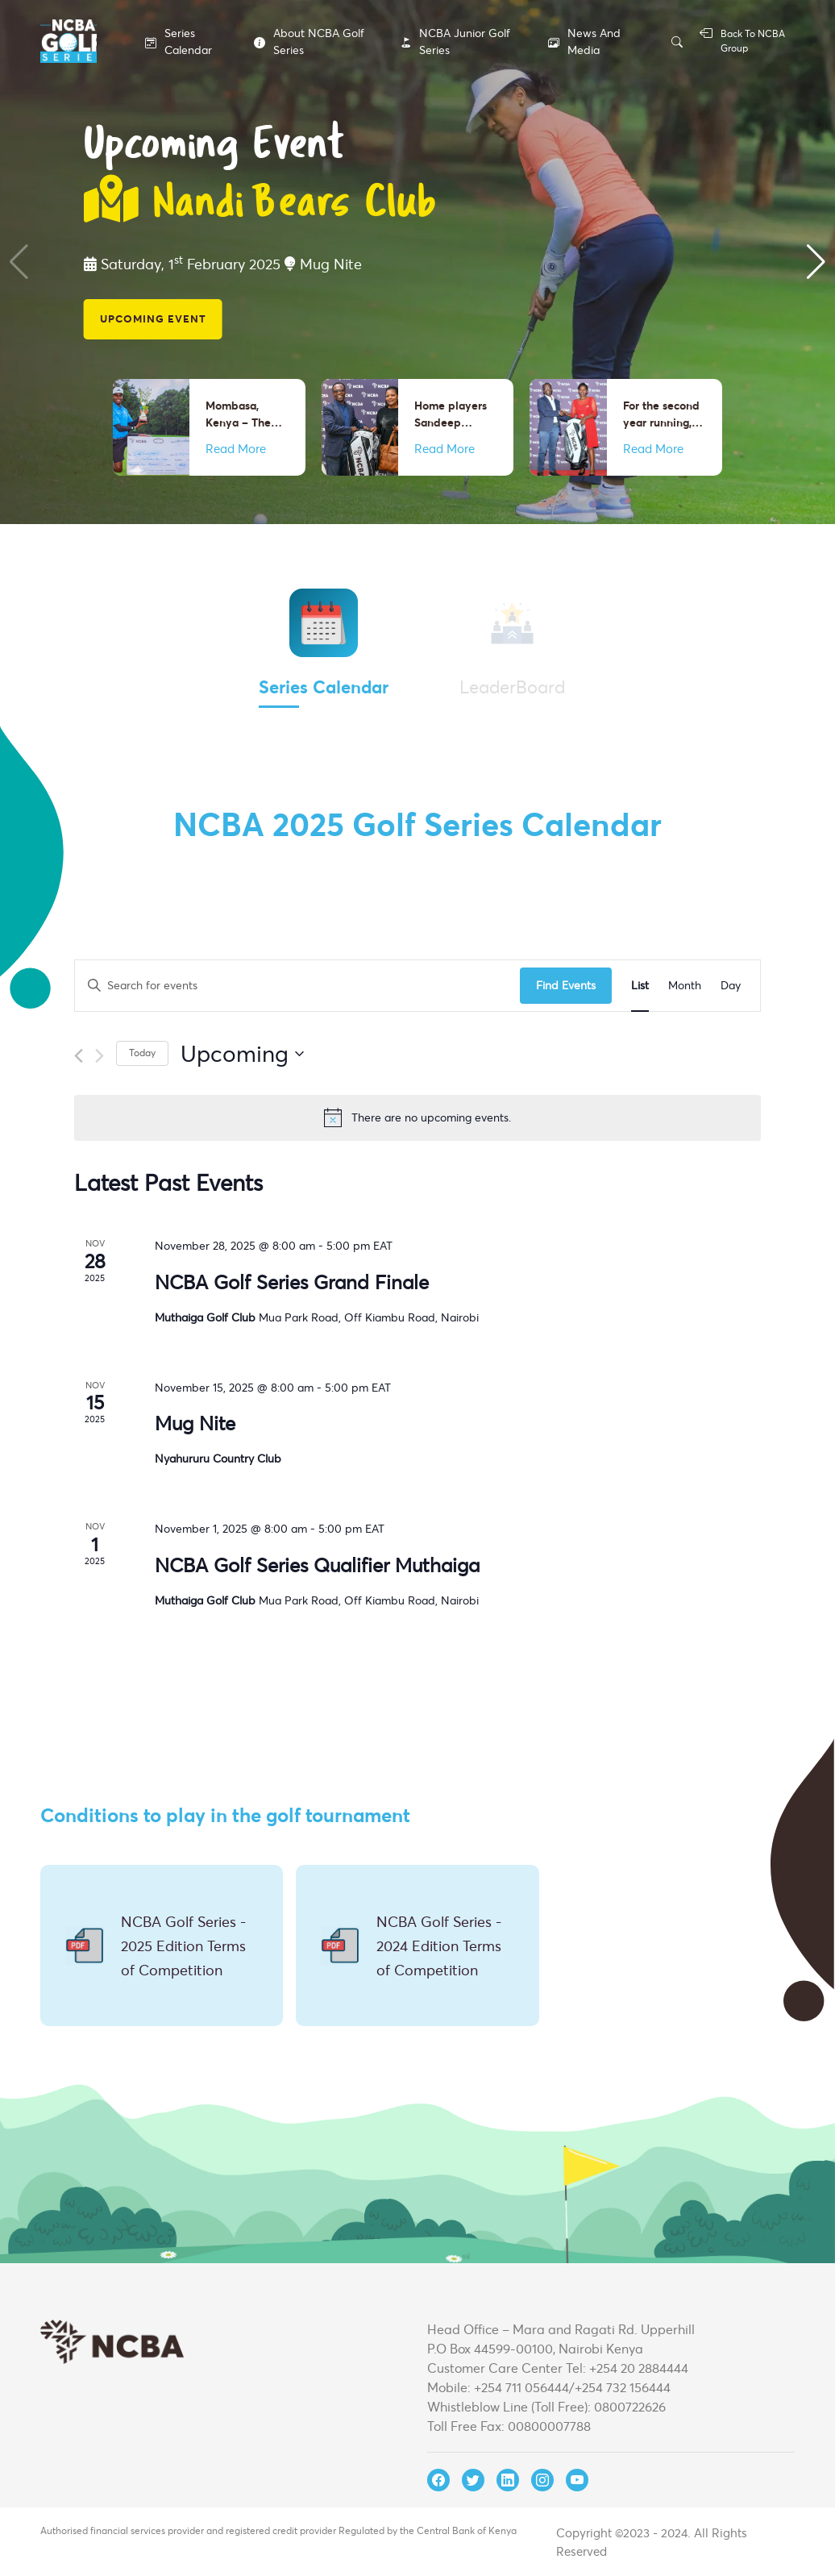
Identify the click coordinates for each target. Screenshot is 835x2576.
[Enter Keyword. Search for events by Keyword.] (297, 985)
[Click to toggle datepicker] (242, 1054)
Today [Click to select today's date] (142, 1053)
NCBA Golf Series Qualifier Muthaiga (317, 1565)
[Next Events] (99, 1055)
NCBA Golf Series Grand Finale (292, 1282)
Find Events (566, 985)
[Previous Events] (78, 1055)
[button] (816, 262)
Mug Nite (195, 1423)
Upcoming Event (153, 318)
